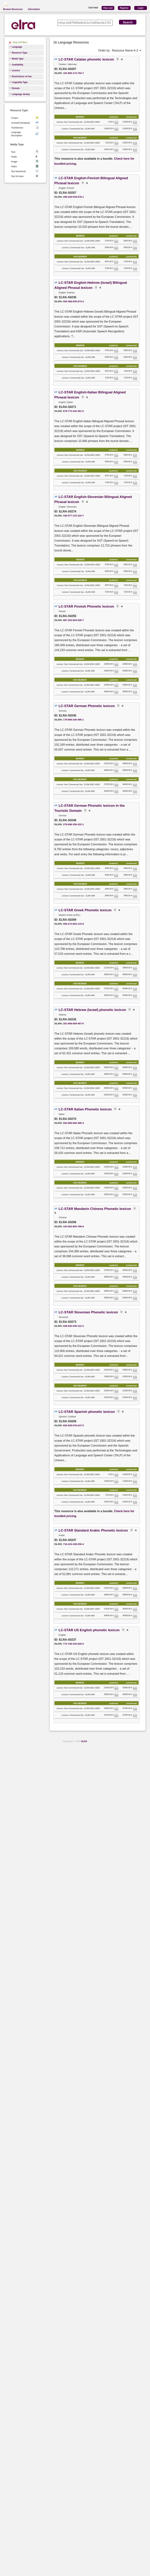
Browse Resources (13, 9)
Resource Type (19, 52)
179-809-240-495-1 (73, 719)
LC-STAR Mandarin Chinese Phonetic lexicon (95, 1209)
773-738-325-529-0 (73, 1643)
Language (17, 47)
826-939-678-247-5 (73, 1425)
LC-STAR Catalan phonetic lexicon (86, 59)
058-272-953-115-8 (73, 924)
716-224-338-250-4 (73, 1544)
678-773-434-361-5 (73, 411)
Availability (17, 64)
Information (34, 9)
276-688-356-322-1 (73, 824)
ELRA (84, 1741)
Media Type (17, 58)
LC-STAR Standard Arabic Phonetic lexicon (93, 1530)
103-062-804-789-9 (73, 1226)
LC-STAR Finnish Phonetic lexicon (86, 606)
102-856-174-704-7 (73, 73)
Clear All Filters (20, 42)
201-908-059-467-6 (73, 1023)
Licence (16, 70)
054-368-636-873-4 (73, 301)
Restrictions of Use (22, 76)
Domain (16, 88)
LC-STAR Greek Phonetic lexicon (85, 910)
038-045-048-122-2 (73, 1326)
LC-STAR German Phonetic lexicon (87, 706)
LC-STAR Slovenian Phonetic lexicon (88, 1312)
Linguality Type (20, 82)
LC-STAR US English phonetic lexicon (89, 1630)
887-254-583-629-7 (73, 620)
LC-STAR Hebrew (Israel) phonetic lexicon (92, 1010)
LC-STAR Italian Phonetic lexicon (85, 1109)
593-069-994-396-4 (73, 1123)
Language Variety (21, 94)
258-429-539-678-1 (73, 197)
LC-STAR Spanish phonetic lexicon (87, 1412)
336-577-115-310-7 (73, 515)
